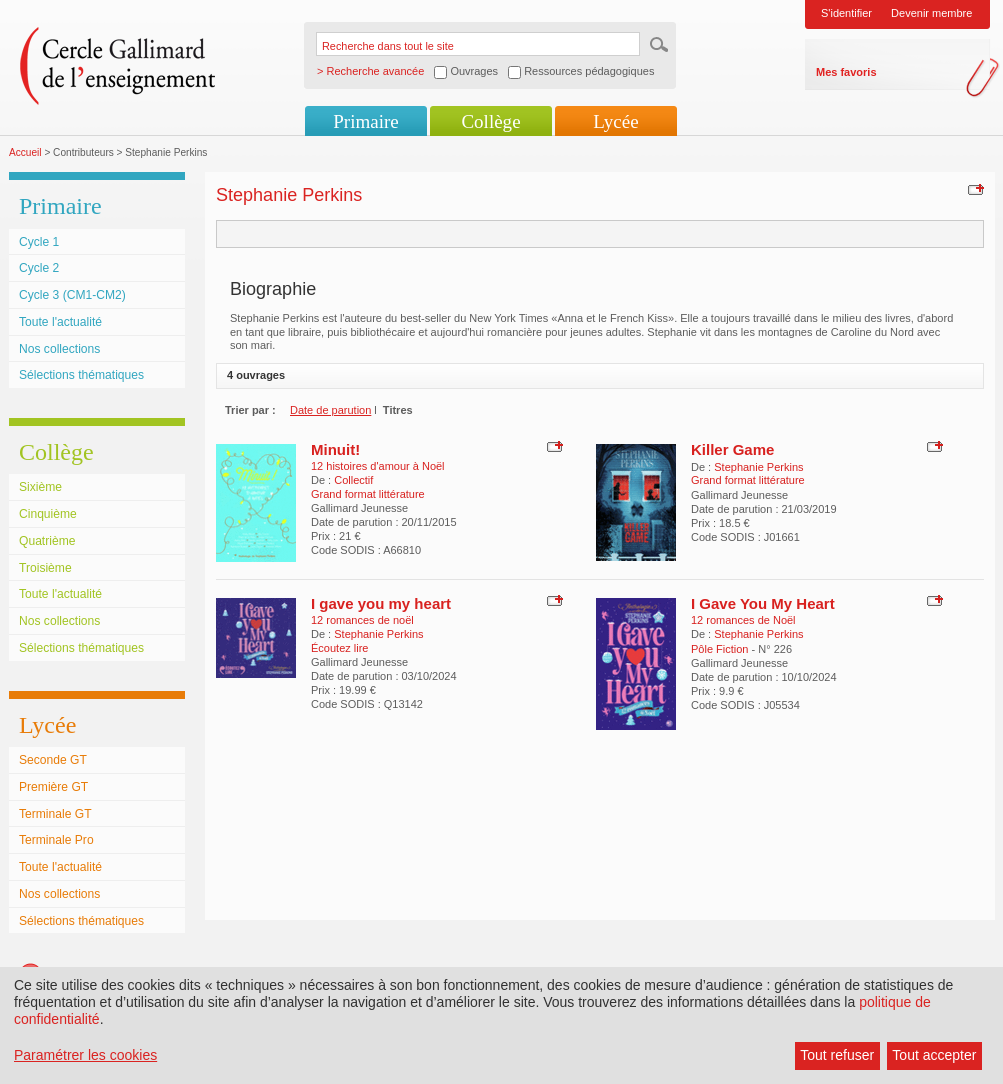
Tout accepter (934, 1055)
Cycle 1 (39, 242)
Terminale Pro (56, 840)
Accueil (25, 152)
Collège (490, 121)
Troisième (45, 568)
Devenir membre (931, 13)
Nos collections (59, 349)
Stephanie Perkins (758, 467)
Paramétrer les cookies (85, 1055)
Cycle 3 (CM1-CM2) (72, 295)
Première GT (53, 787)
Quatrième (47, 541)
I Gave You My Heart (763, 603)
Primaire (365, 121)
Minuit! (335, 449)
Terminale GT (55, 814)
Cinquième (48, 514)
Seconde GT (53, 760)
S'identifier (846, 13)
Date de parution (330, 410)
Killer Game (732, 449)
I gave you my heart (381, 603)
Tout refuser (837, 1055)
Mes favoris (846, 72)
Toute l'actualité (60, 322)
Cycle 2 (39, 268)
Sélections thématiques (81, 375)
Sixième (40, 487)
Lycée (615, 121)
